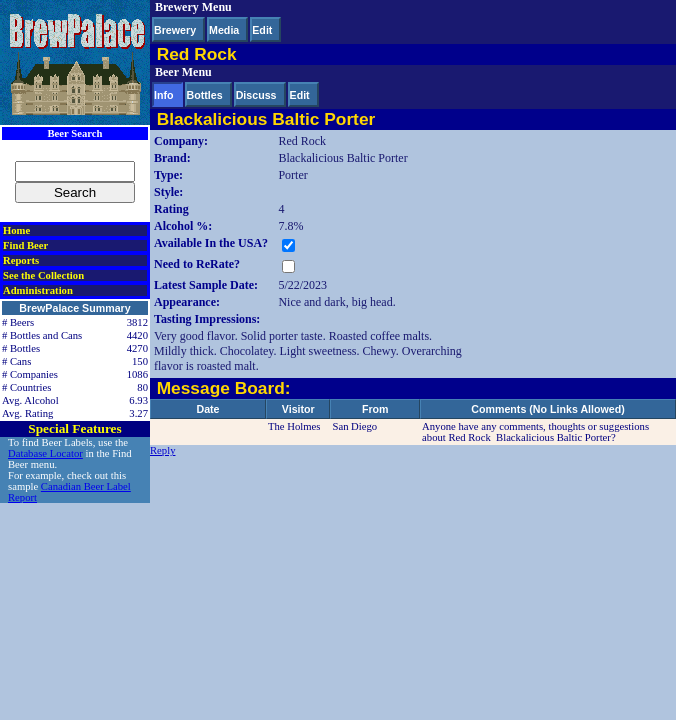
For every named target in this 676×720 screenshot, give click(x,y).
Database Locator (45, 453)
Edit (262, 30)
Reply (162, 450)
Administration (38, 290)
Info (164, 95)
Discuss (256, 95)
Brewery (175, 30)
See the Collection (43, 275)
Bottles (205, 95)
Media (224, 30)
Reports (21, 260)
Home (16, 230)
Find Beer (25, 245)
